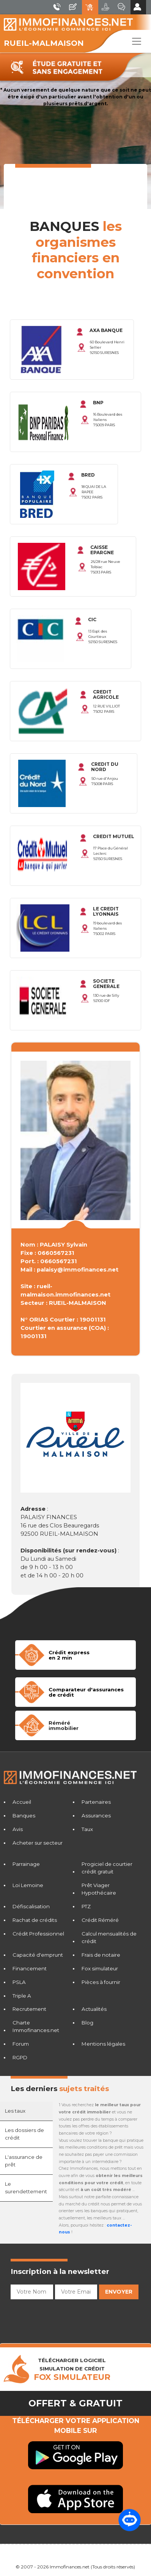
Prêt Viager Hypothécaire (99, 1889)
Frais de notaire (101, 1955)
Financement (30, 1968)
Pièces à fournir (101, 1982)
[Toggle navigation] (136, 41)
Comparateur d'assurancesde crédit (86, 1692)
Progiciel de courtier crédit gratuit (107, 1868)
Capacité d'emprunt (38, 1955)
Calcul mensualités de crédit (109, 1937)
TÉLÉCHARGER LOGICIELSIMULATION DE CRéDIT (72, 2369)
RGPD (20, 2057)
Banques (24, 1815)
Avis (18, 1829)
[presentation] (68, 2317)
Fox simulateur (100, 1968)
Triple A (22, 1996)
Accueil (22, 1802)
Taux (87, 1829)
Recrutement (29, 2009)
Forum (21, 2044)
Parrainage (26, 1864)
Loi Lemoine (28, 1885)
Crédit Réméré (100, 1920)
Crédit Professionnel (38, 1934)
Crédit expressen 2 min (69, 1655)
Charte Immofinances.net (36, 2026)
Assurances (96, 1815)
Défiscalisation (31, 1906)
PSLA (19, 1982)
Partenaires (96, 1802)
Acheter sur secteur (38, 1843)
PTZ (86, 1906)
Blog (87, 2023)
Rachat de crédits (35, 1920)
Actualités (94, 2009)
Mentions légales (103, 2044)
